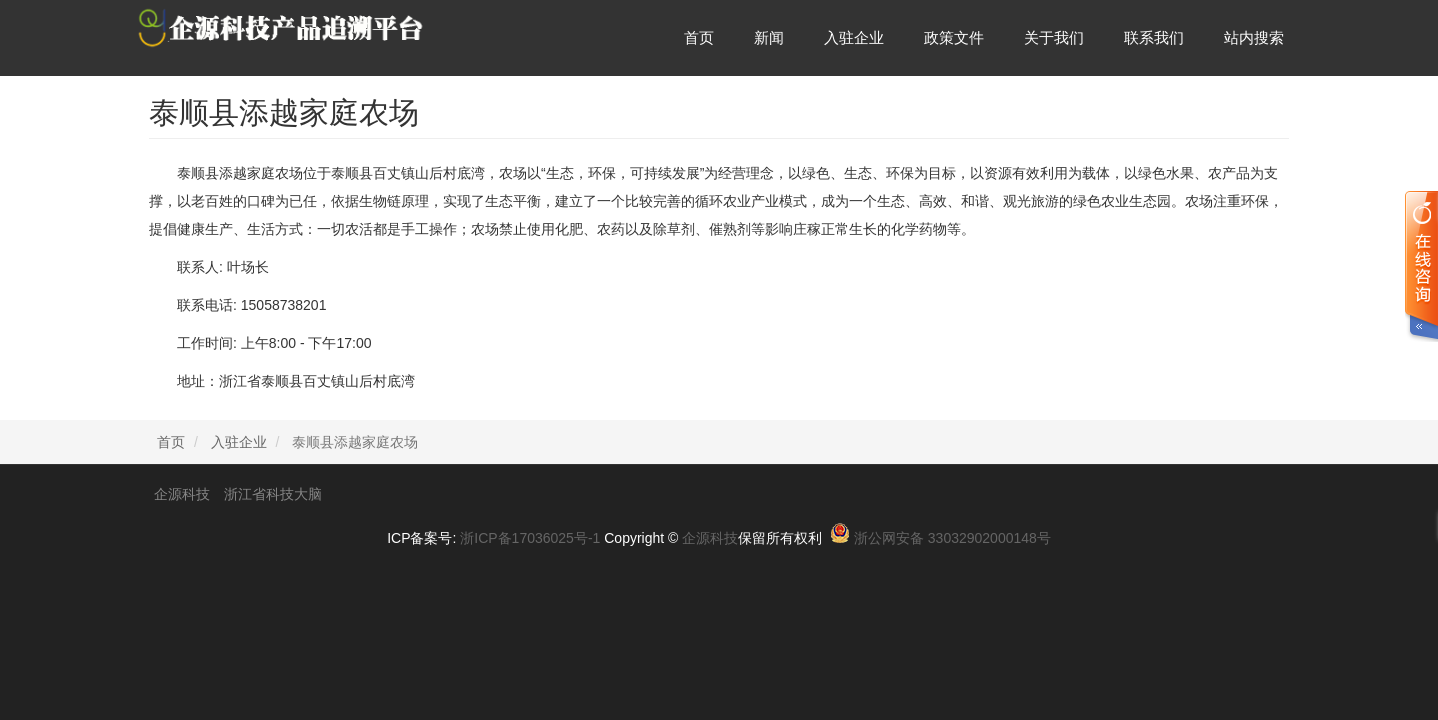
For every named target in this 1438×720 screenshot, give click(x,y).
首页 (699, 37)
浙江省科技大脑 (273, 494)
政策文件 (954, 37)
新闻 (769, 37)
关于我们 (1054, 37)
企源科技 (182, 494)
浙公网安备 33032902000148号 (952, 538)
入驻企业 (854, 37)
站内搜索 (1254, 37)
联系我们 (1154, 37)
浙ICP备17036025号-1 (530, 538)
